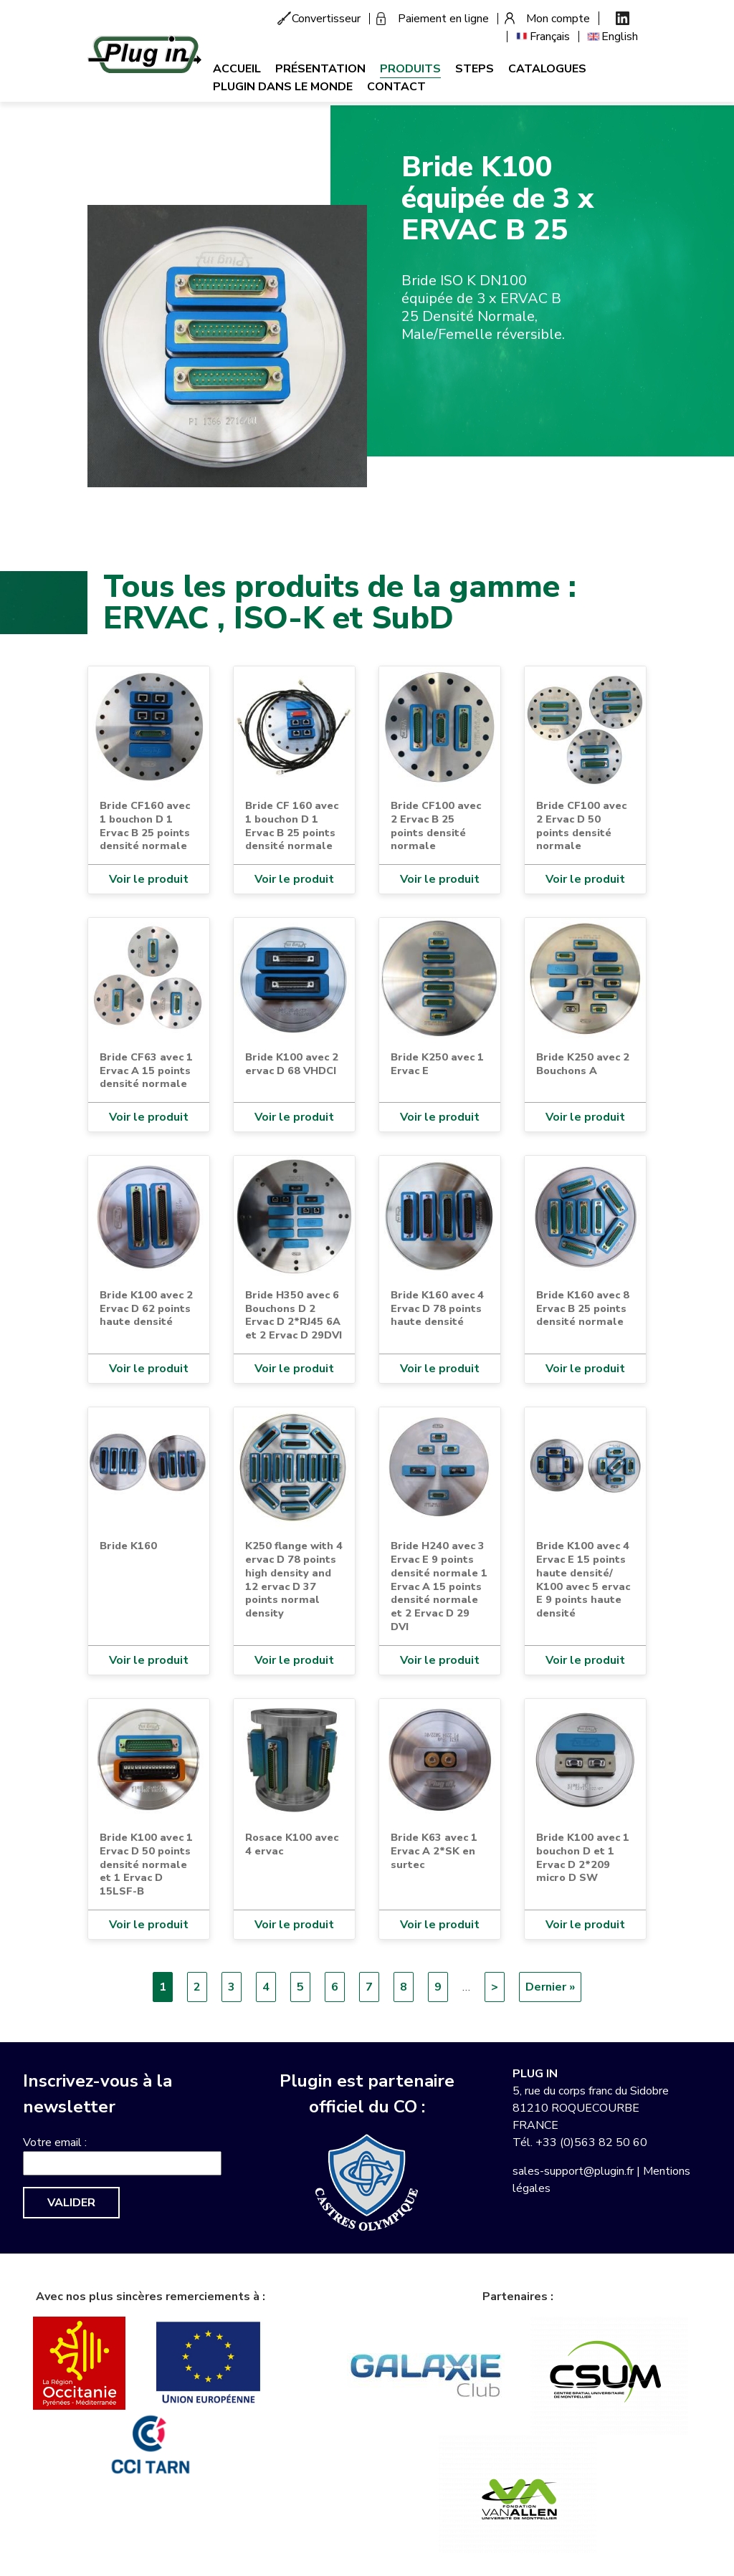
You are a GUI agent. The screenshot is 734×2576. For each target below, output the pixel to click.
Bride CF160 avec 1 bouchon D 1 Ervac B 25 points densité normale (145, 825)
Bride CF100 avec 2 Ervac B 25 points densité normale (436, 825)
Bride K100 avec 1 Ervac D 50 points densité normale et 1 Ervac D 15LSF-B (146, 1864)
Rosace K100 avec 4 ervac (291, 1844)
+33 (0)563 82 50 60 (591, 2142)
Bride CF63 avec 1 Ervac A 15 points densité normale (146, 1070)
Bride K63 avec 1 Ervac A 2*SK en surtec (434, 1850)
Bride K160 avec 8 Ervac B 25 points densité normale (582, 1308)
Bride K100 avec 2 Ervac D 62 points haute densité (146, 1308)
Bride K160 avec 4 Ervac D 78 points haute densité (437, 1308)
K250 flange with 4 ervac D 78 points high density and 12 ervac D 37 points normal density (294, 1579)
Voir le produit (149, 879)
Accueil (237, 69)
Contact (396, 87)
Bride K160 (128, 1545)
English (619, 36)
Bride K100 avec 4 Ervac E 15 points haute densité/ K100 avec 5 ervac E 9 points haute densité (583, 1579)
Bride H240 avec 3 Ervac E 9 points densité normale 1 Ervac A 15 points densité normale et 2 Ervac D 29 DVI (439, 1585)
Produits (410, 69)
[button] (227, 345)
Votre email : (55, 2142)
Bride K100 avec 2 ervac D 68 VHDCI (291, 1064)
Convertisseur (326, 18)
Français (550, 36)
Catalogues (547, 69)
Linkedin (622, 18)
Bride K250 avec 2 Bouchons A (582, 1064)
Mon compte (558, 18)
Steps (474, 69)
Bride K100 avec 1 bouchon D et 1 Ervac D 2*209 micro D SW (582, 1857)
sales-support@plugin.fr (573, 2171)
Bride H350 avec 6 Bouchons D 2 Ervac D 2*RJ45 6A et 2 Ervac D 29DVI (293, 1315)
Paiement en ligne (443, 18)
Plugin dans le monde (283, 87)
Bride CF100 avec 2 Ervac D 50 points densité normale (581, 825)
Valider (71, 2203)
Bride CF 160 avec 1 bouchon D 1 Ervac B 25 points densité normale (291, 825)
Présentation (320, 69)
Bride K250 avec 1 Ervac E (437, 1064)
